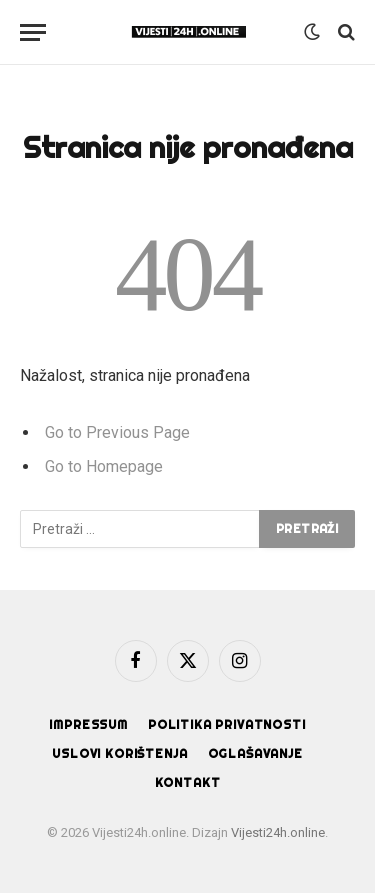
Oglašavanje (255, 753)
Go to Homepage (104, 466)
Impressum (88, 724)
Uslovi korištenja (119, 753)
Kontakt (188, 782)
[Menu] (33, 32)
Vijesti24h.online (278, 832)
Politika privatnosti (227, 724)
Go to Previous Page (117, 432)
